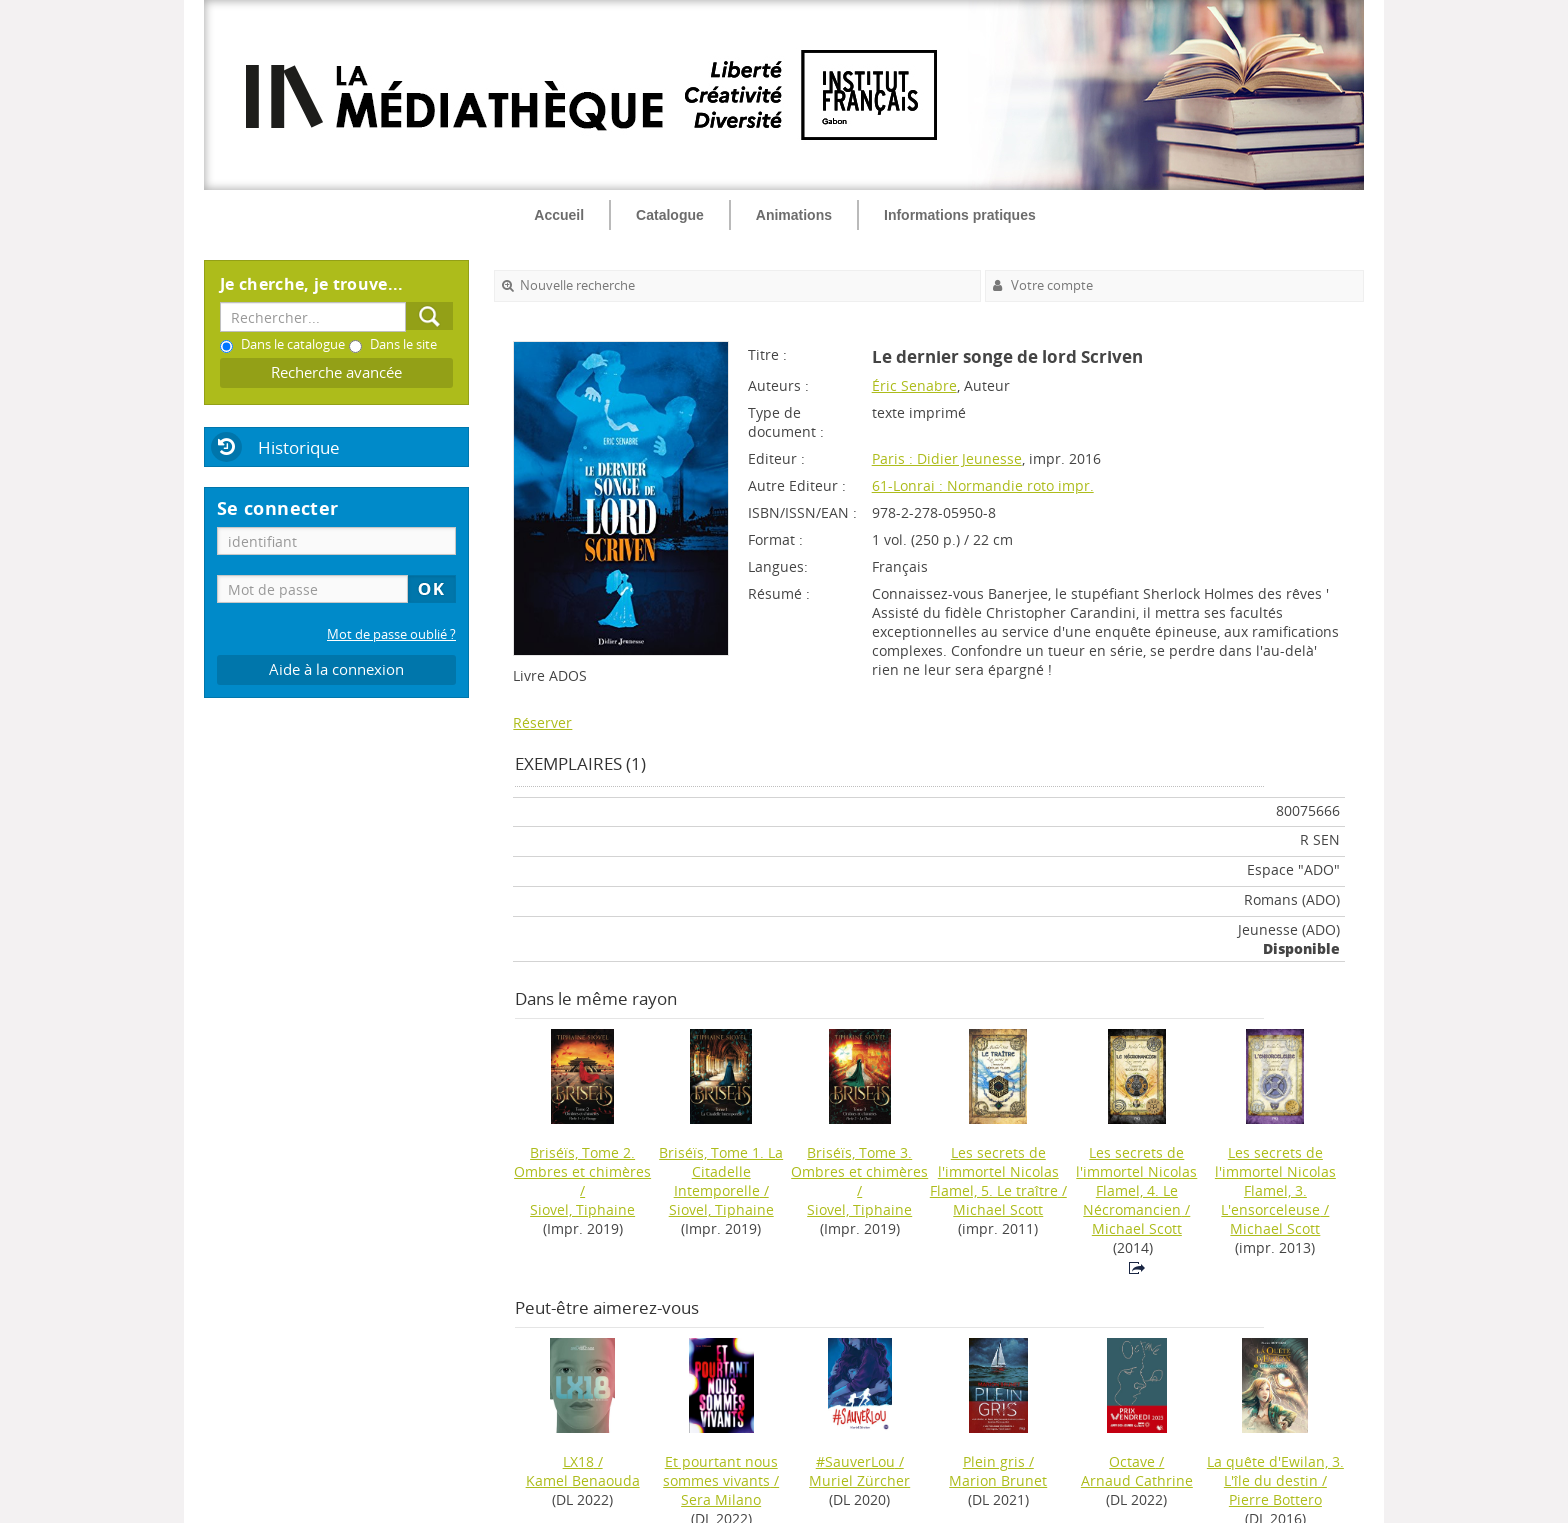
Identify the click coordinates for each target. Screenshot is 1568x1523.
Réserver (542, 722)
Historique (299, 447)
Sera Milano (721, 1499)
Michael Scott (998, 1209)
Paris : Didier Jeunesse (947, 458)
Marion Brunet (998, 1480)
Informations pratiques (960, 215)
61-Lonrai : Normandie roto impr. (983, 485)
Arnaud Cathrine (1137, 1480)
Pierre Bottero (1275, 1499)
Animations (794, 215)
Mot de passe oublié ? (391, 634)
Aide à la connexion (336, 669)
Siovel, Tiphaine (582, 1209)
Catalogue (670, 215)
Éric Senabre (914, 385)
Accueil (559, 215)
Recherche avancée (336, 372)
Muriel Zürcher (859, 1480)
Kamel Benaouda (583, 1480)
